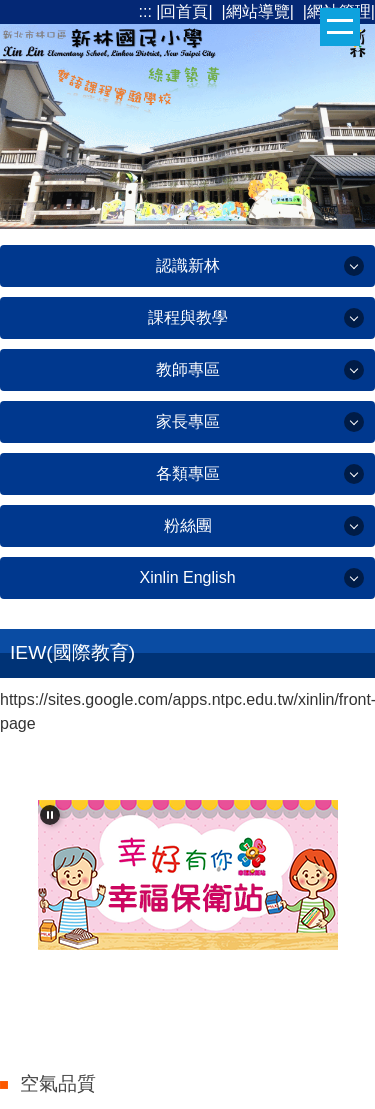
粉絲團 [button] (188, 525)
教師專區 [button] (188, 369)
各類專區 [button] (188, 473)
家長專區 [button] (188, 421)
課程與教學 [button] (188, 317)
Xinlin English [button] (187, 577)
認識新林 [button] (188, 265)
